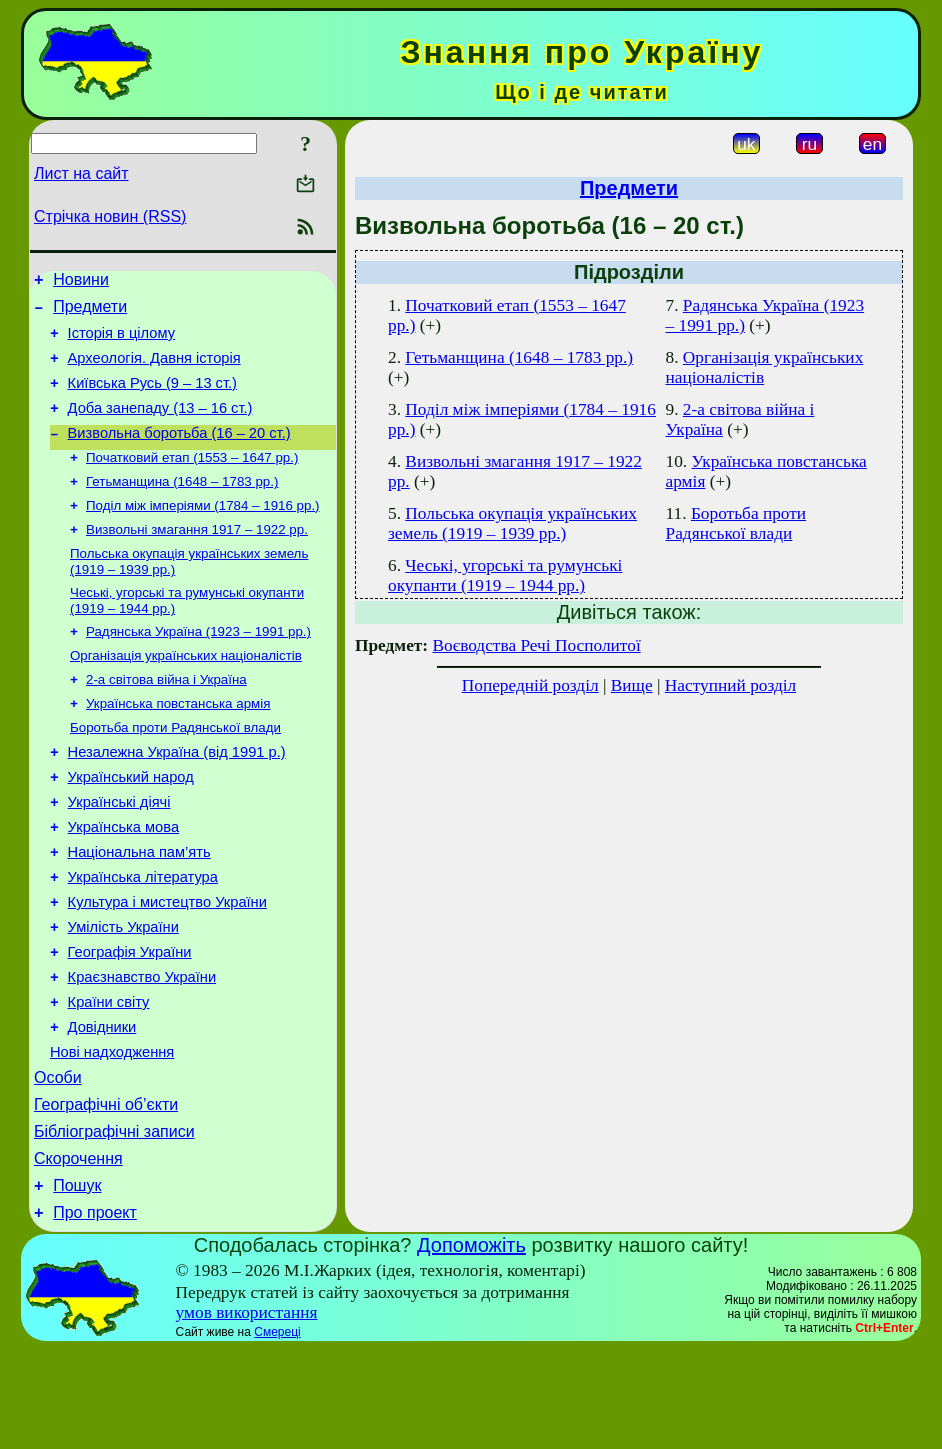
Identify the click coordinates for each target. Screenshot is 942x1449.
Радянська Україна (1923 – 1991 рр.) (198, 666)
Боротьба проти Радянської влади (175, 770)
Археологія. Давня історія (154, 370)
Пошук (77, 1282)
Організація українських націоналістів (186, 692)
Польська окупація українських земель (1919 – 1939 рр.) (512, 523)
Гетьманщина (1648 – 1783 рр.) (182, 506)
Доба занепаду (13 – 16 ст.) (160, 426)
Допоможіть (471, 1345)
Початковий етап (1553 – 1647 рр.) (192, 480)
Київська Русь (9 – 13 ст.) (152, 398)
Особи (58, 1162)
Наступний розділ (730, 685)
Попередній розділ (530, 685)
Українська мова (123, 882)
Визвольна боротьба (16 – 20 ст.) (179, 454)
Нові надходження (112, 1134)
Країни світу (109, 1078)
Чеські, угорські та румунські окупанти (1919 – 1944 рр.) (505, 575)
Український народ (131, 826)
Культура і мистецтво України (167, 966)
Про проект (95, 1312)
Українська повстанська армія (178, 744)
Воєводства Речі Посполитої (536, 645)
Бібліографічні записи (114, 1222)
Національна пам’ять (139, 910)
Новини (81, 282)
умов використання (247, 1412)
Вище (632, 685)
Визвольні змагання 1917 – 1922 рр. (197, 558)
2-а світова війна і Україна (166, 718)
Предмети (90, 312)
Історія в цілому (121, 342)
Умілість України (123, 994)
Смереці (277, 1432)
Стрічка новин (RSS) (110, 216)
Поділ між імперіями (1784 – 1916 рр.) (203, 532)
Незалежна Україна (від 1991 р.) (177, 798)
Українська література (143, 938)
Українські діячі (119, 854)
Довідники (102, 1106)
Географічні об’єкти (106, 1192)
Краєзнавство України (142, 1050)
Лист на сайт (81, 173)
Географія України (130, 1022)
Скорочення (78, 1252)
